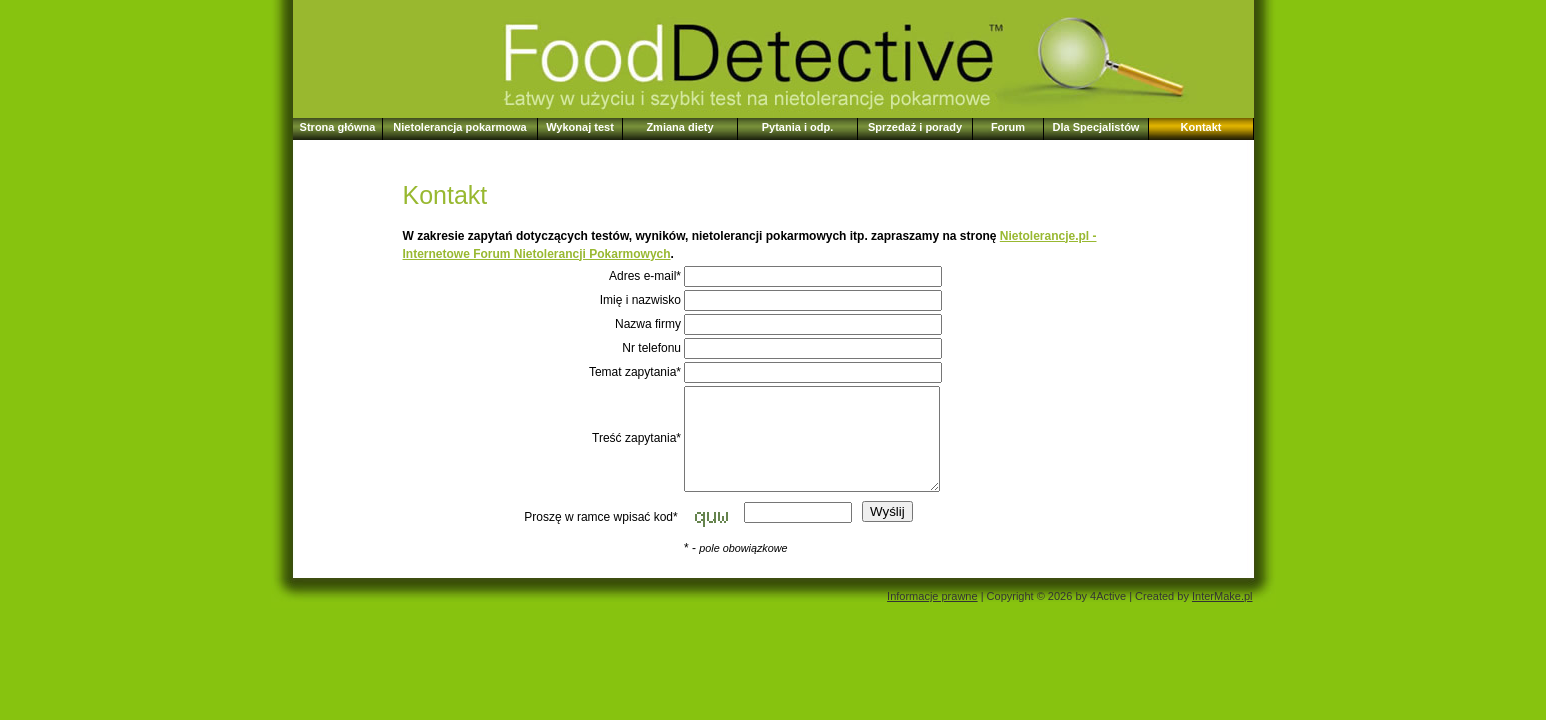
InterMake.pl (1222, 596)
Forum (1008, 127)
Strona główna (338, 127)
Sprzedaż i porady (915, 127)
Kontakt (1201, 127)
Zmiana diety (679, 127)
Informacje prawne (932, 596)
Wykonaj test (580, 127)
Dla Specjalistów (1096, 127)
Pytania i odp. (798, 127)
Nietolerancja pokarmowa (459, 127)
